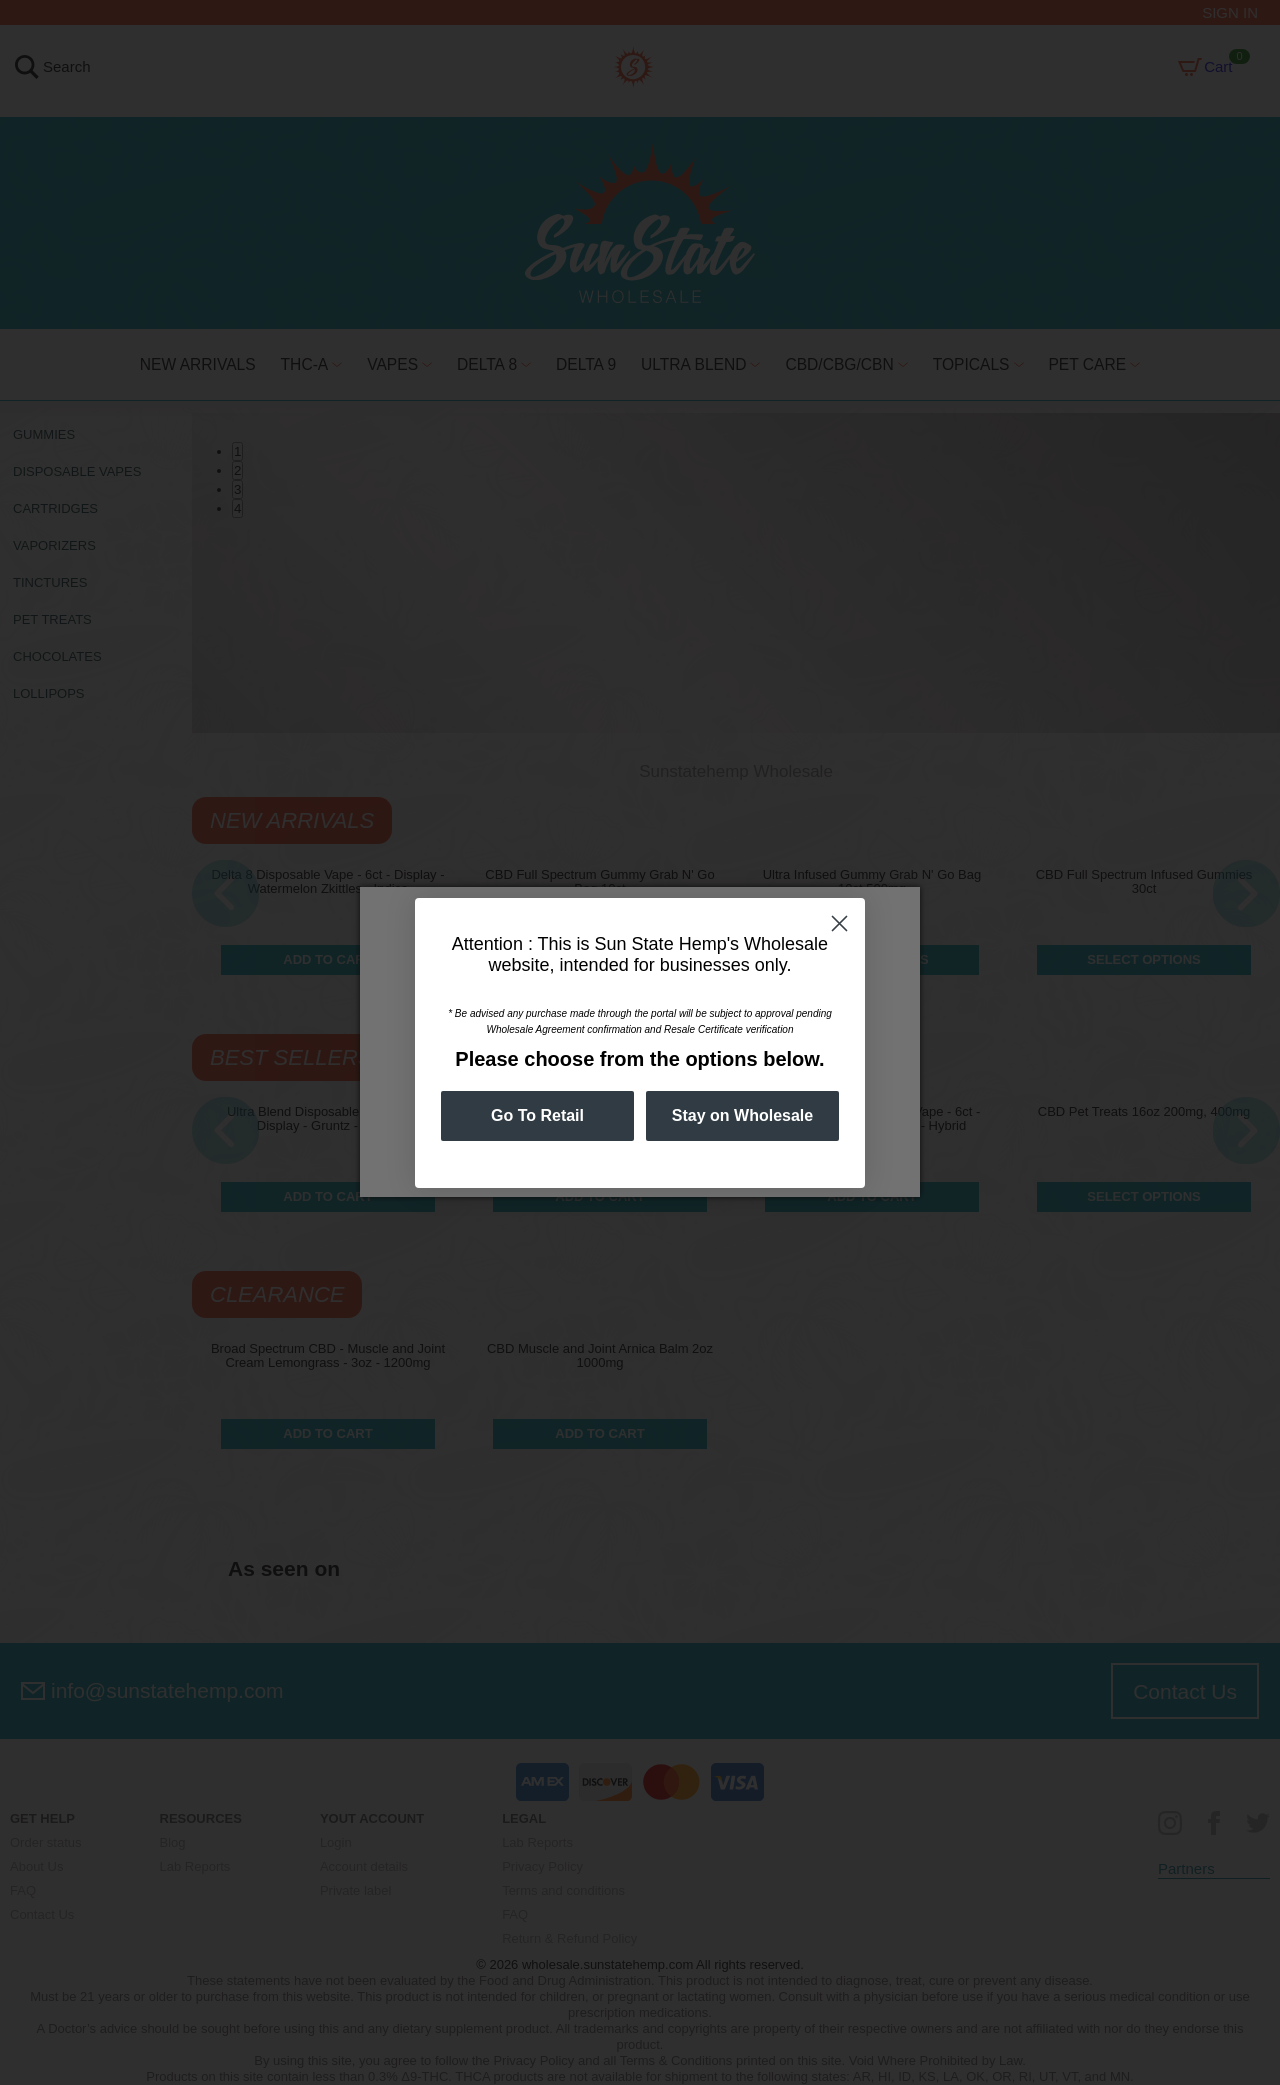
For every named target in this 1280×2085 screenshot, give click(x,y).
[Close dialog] (839, 923)
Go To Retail (537, 1115)
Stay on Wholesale (742, 1115)
